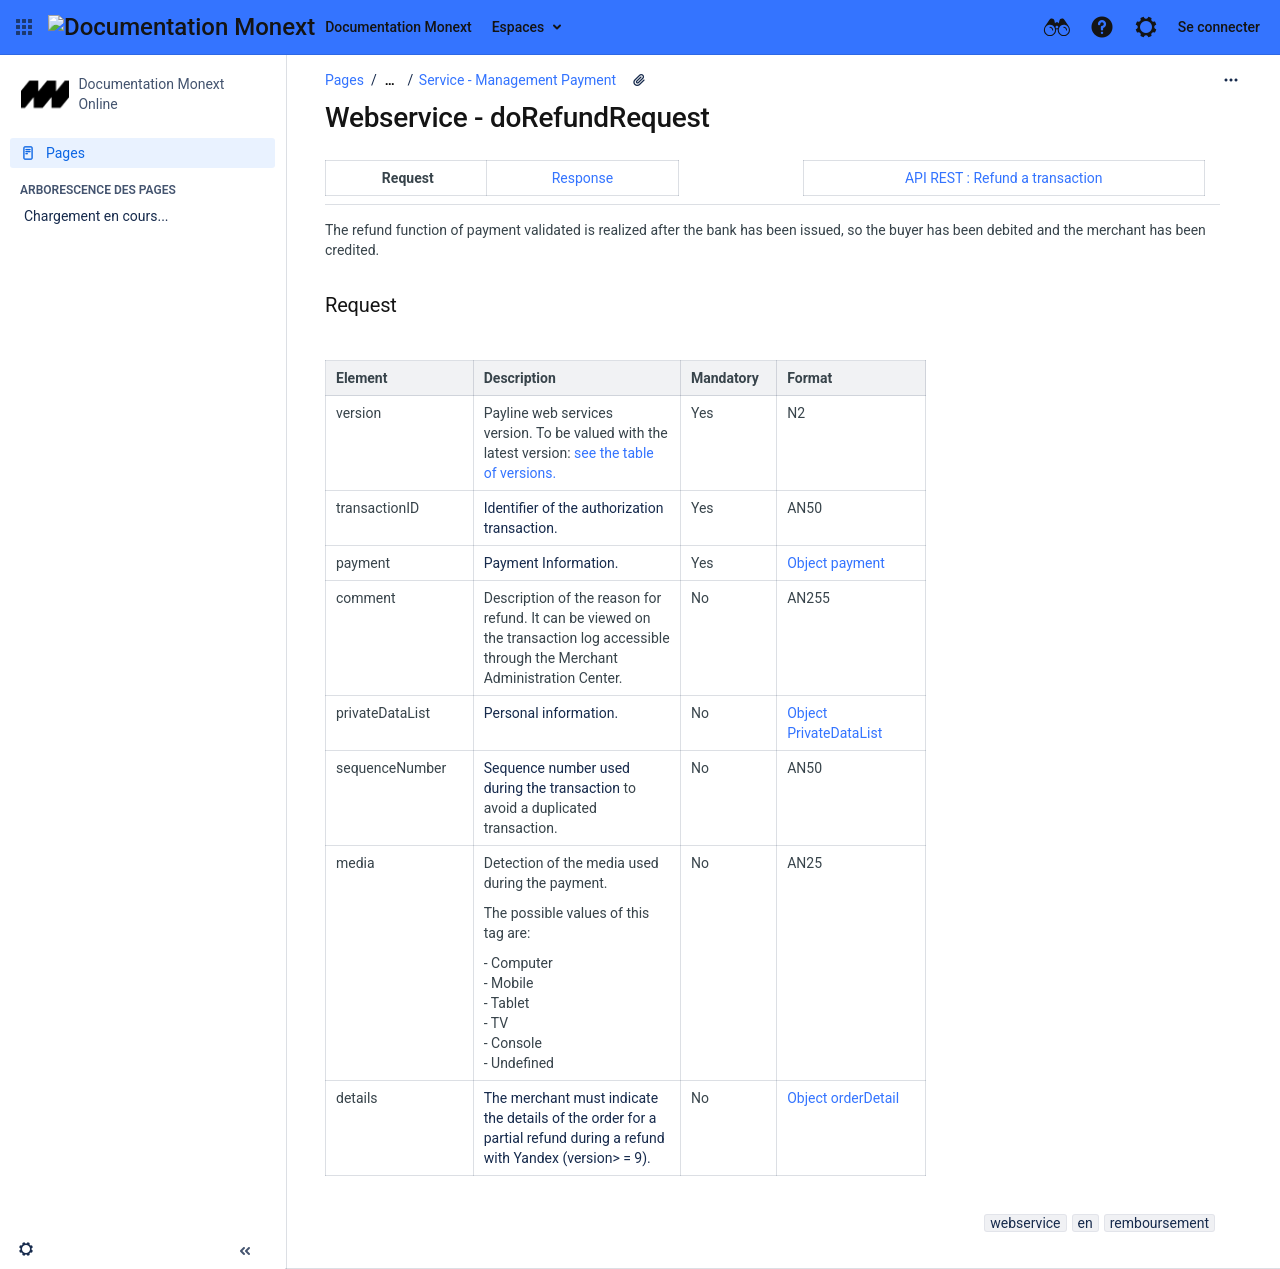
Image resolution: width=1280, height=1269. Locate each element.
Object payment (836, 563)
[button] (24, 27)
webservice (1025, 1223)
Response (583, 178)
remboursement (1159, 1223)
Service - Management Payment (517, 80)
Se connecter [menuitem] (1219, 27)
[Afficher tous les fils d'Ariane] (390, 80)
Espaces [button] (518, 27)
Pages (344, 80)
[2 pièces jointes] (639, 80)
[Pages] (142, 153)
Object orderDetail (843, 1098)
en (1085, 1223)
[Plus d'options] (1231, 80)
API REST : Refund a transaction (1004, 178)
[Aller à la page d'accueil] (260, 27)
